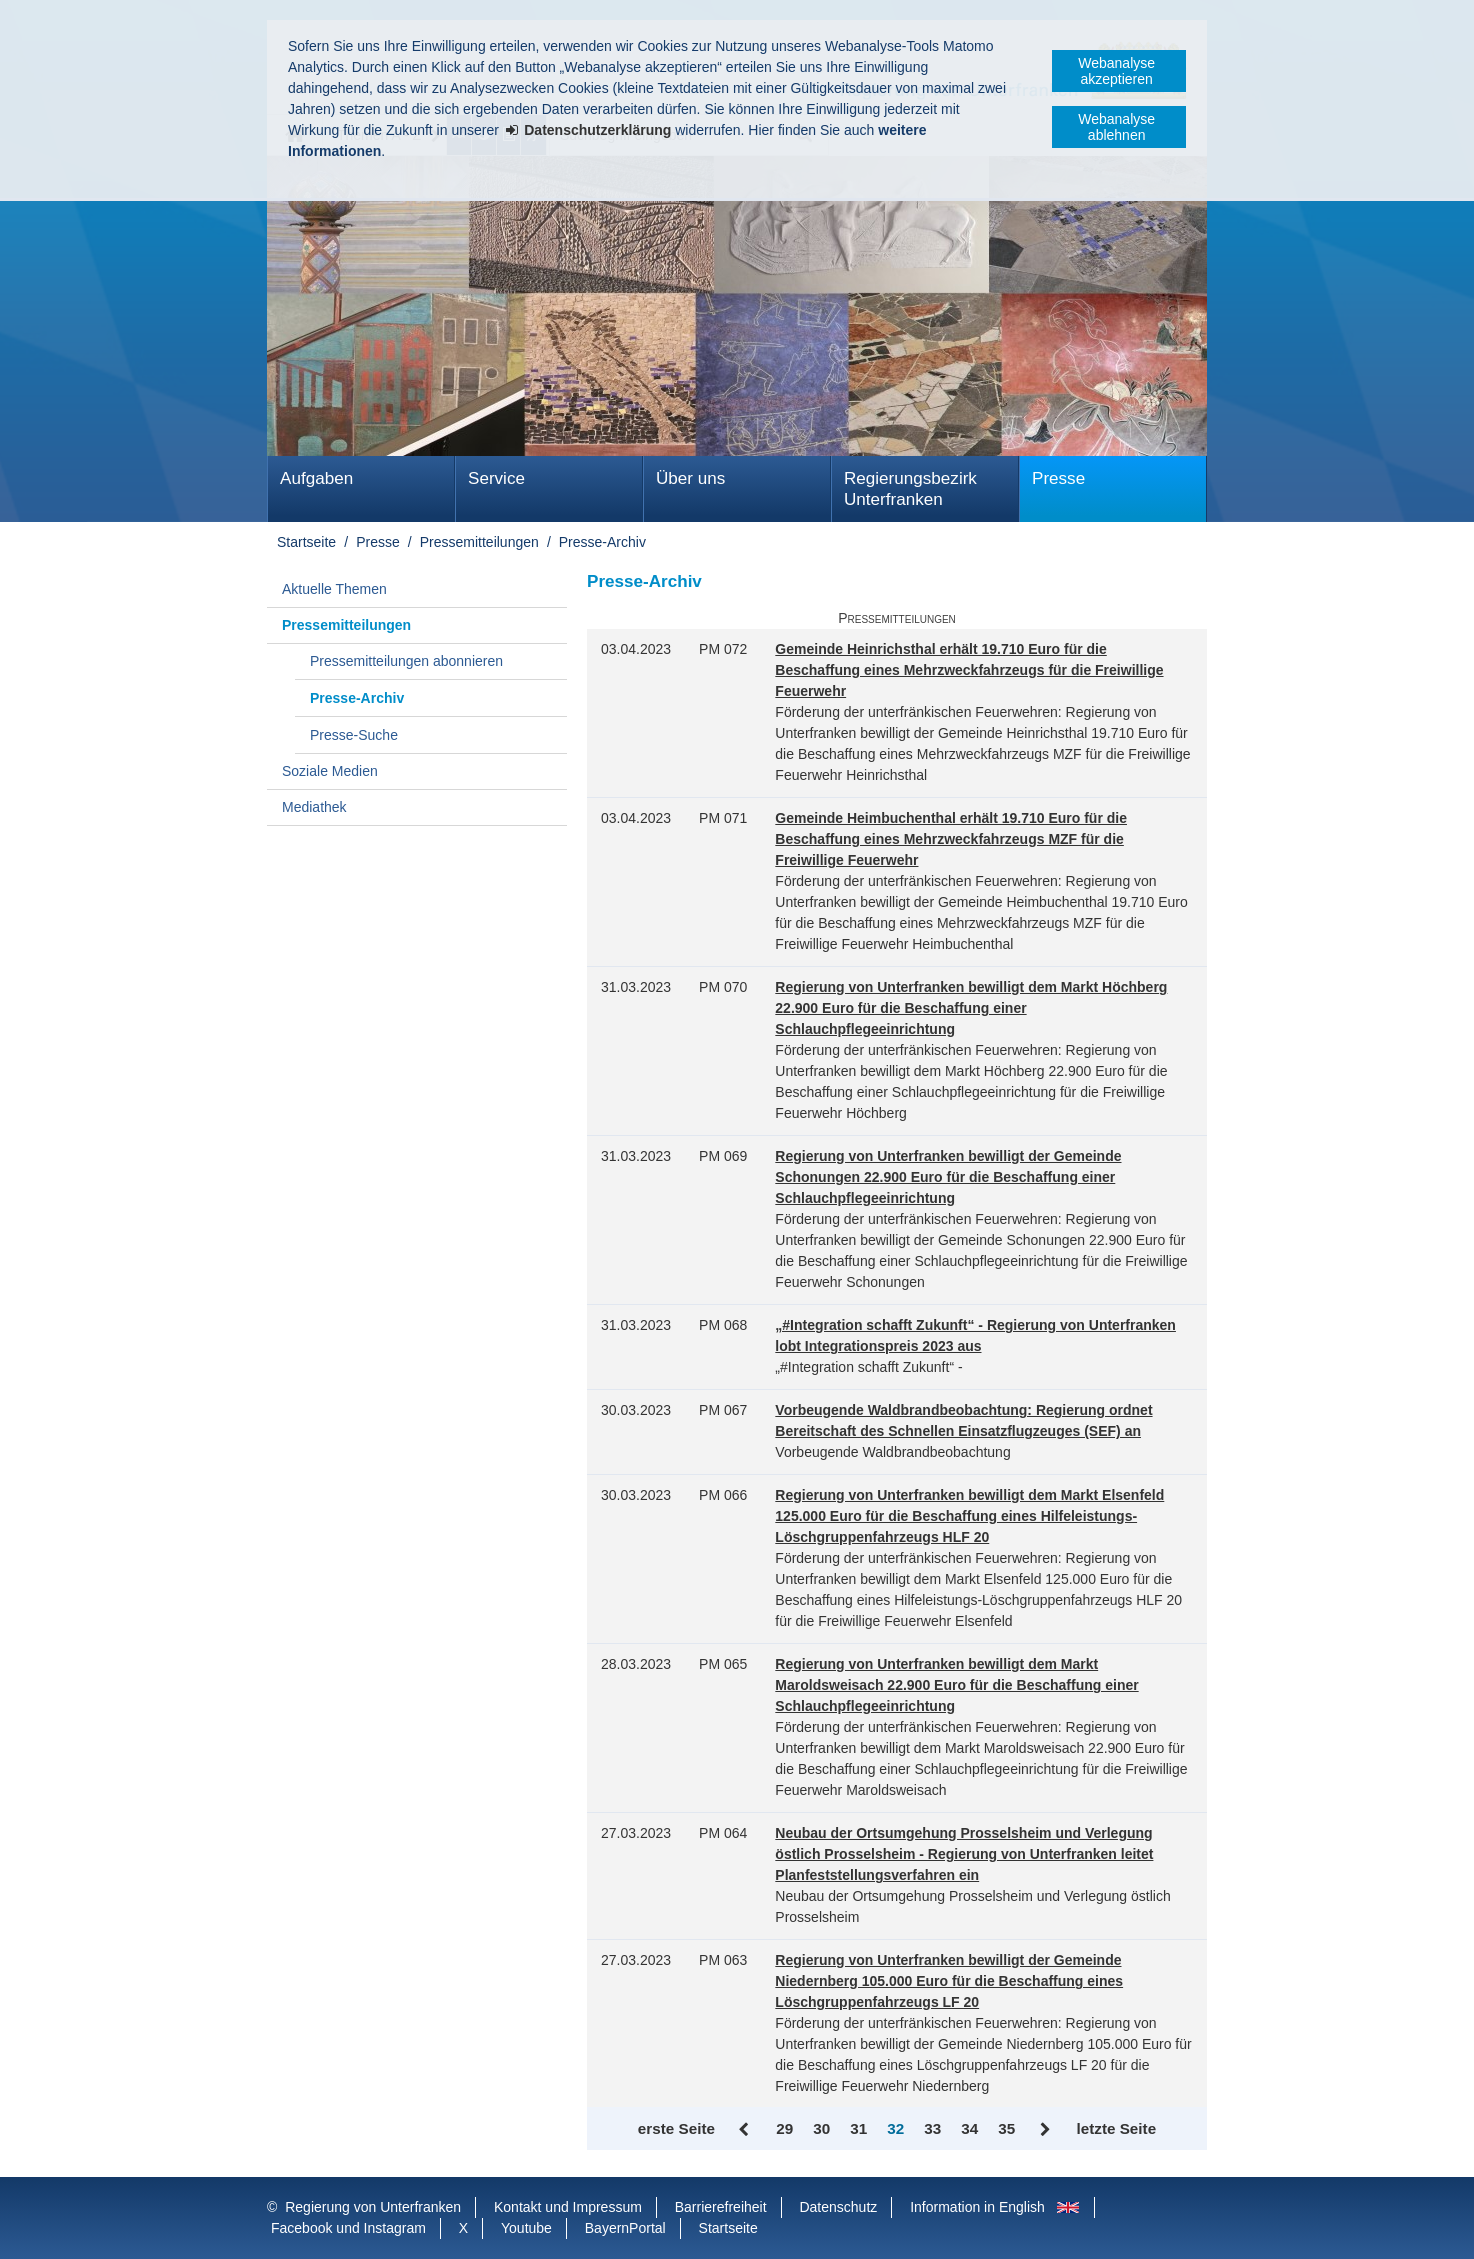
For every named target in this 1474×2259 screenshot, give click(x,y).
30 (821, 2128)
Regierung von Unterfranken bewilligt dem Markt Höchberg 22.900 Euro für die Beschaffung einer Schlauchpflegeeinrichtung (971, 1008)
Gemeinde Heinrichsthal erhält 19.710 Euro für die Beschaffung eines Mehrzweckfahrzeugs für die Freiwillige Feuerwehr (969, 670)
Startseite (306, 542)
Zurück (745, 2130)
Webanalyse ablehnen (1116, 127)
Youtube (526, 2228)
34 (969, 2128)
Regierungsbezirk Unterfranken (910, 489)
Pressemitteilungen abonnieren (406, 661)
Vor (1045, 2130)
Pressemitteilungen (479, 542)
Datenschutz (838, 2207)
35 (1006, 2128)
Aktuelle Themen (334, 589)
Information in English (977, 2207)
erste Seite (676, 2128)
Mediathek (314, 807)
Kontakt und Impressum (568, 2207)
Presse (1058, 478)
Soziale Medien (330, 771)
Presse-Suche (354, 735)
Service (496, 478)
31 (858, 2128)
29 (784, 2128)
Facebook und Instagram (348, 2228)
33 (932, 2128)
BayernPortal (625, 2228)
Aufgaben (316, 478)
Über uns (690, 478)
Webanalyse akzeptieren (1116, 71)
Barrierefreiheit (721, 2207)
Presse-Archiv (602, 542)
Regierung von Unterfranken (373, 2207)
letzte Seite (1116, 2128)
